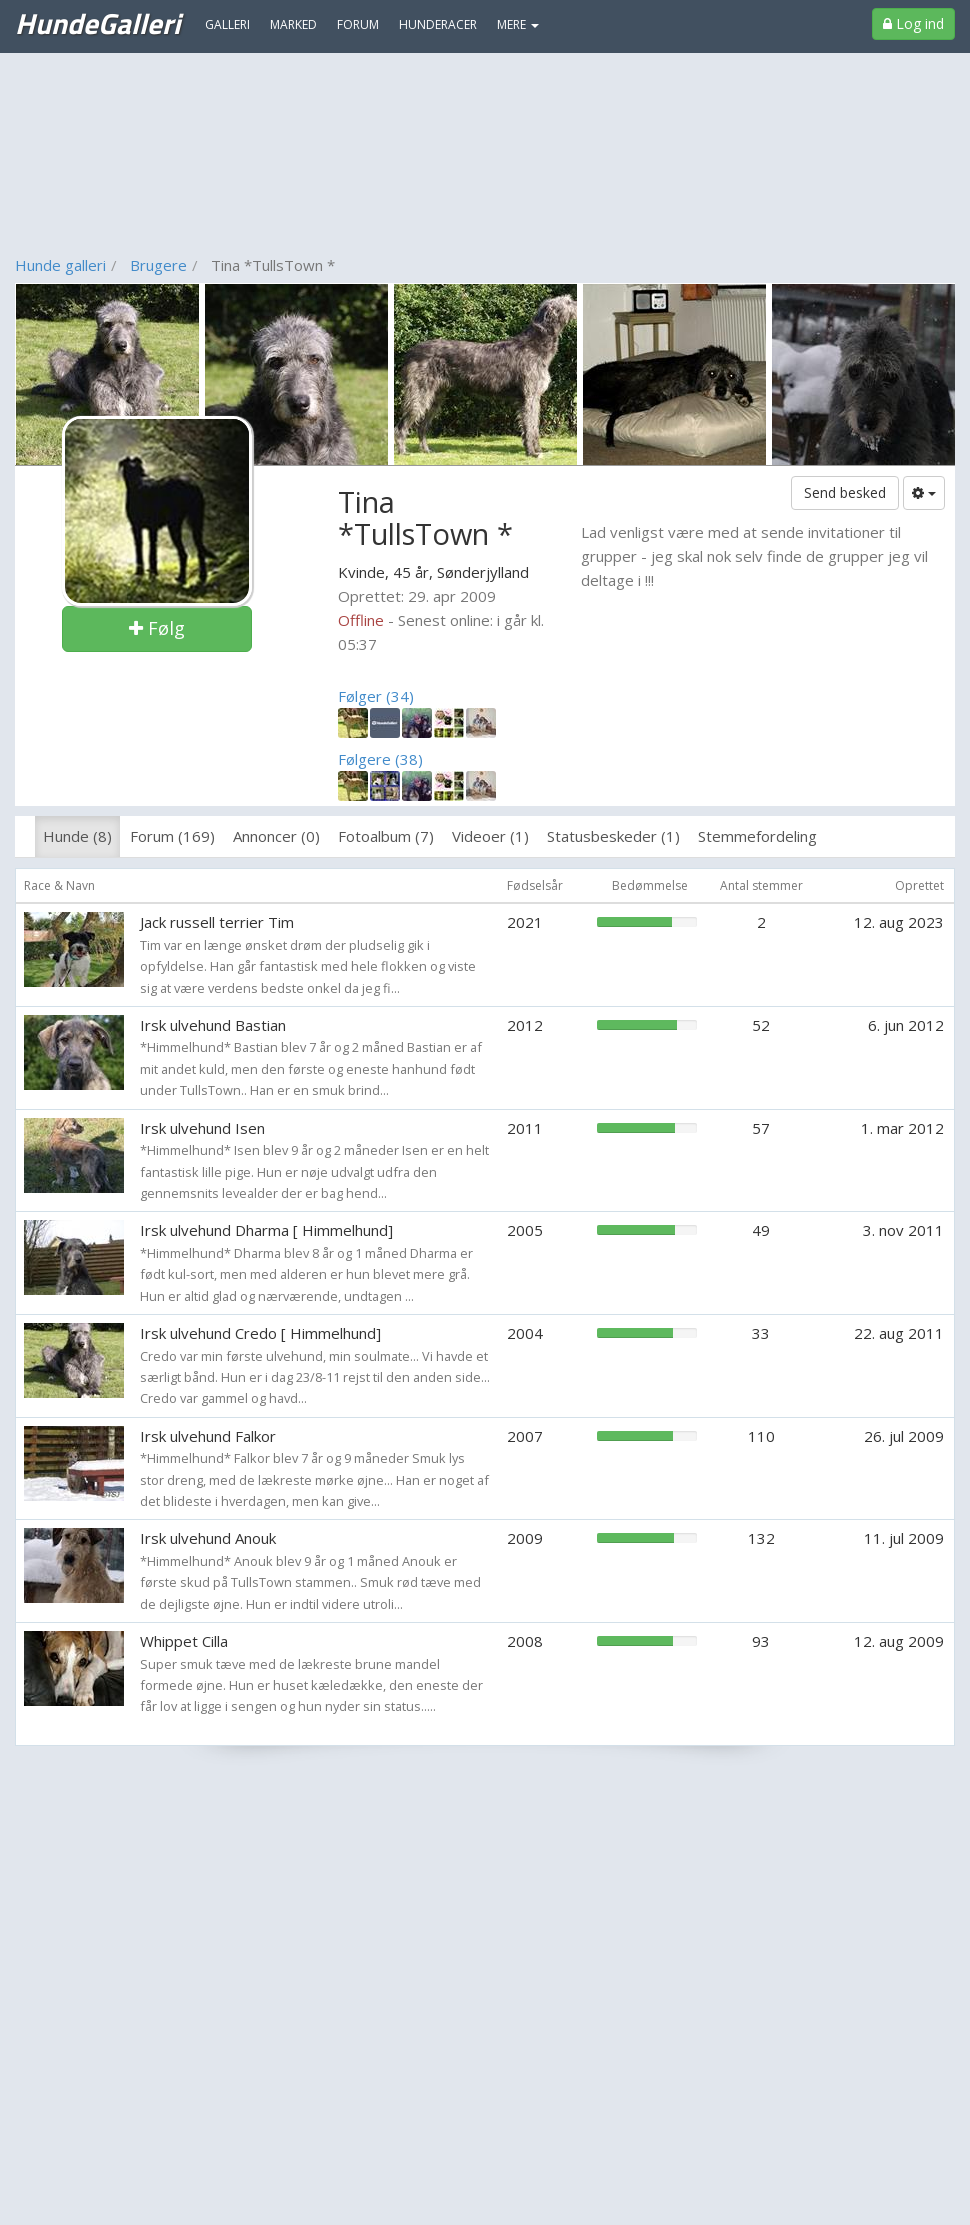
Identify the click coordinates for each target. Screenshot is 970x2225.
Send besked (845, 492)
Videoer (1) (490, 836)
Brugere (158, 265)
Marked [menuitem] (293, 24)
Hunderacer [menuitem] (438, 24)
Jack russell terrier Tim (217, 922)
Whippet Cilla (184, 1641)
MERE (518, 24)
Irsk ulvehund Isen (202, 1128)
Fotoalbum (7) (386, 836)
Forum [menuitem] (358, 24)
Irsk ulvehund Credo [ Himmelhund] (260, 1333)
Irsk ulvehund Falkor (208, 1436)
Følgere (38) (380, 759)
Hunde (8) (77, 836)
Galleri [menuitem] (227, 24)
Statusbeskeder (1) (613, 836)
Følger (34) (376, 696)
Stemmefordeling (757, 836)
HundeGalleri (97, 23)
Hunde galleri (60, 265)
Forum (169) (172, 836)
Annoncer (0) (276, 836)
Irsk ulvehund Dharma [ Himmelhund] (266, 1230)
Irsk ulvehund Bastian (213, 1025)
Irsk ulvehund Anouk (208, 1538)
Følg (157, 628)
